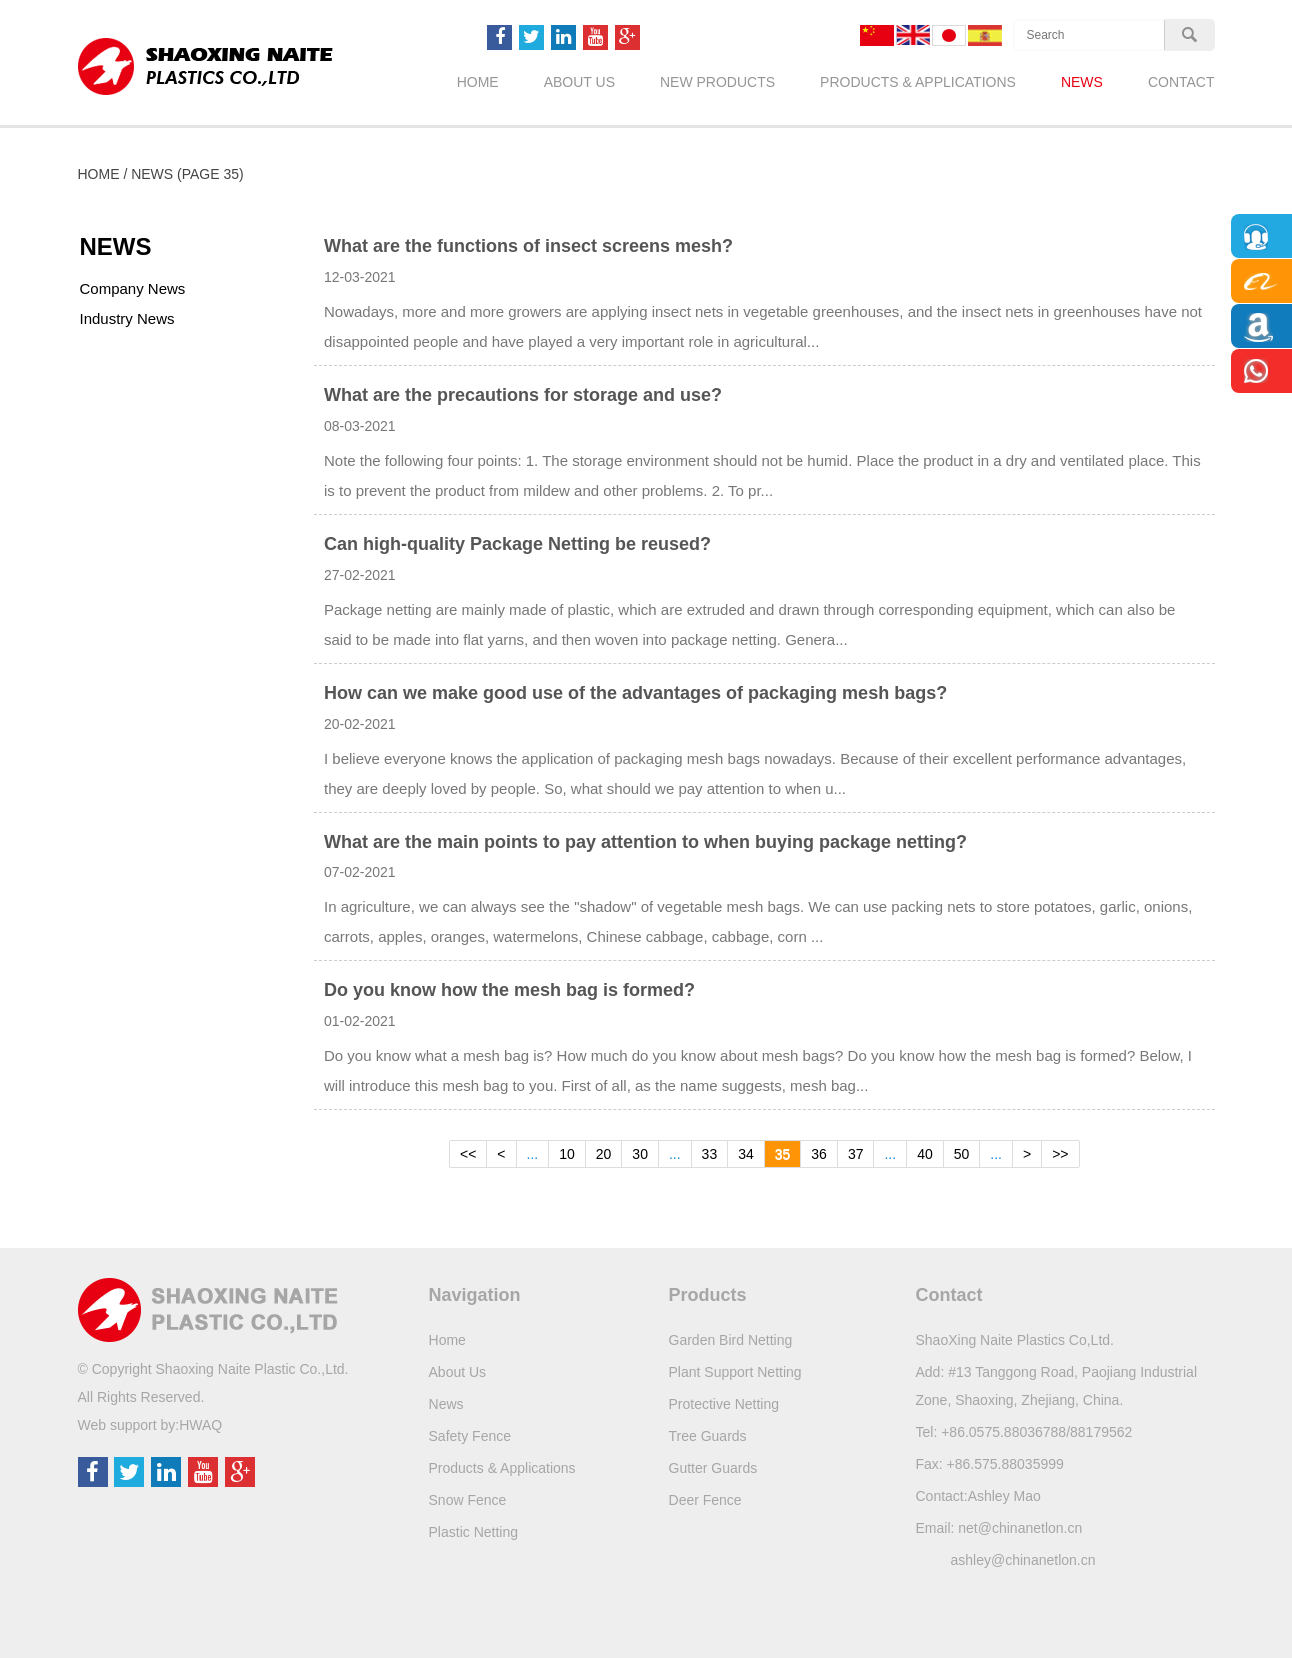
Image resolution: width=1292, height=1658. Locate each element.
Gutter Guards (713, 1468)
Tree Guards (708, 1436)
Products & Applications (918, 82)
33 (710, 1154)
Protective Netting (724, 1404)
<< (468, 1154)
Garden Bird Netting (731, 1340)
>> (1060, 1154)
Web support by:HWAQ (150, 1425)
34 (746, 1154)
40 (925, 1154)
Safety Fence (470, 1436)
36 (819, 1154)
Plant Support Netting (735, 1372)
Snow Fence (468, 1500)
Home (478, 82)
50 (962, 1154)
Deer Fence (705, 1500)
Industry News (127, 318)
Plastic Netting (473, 1532)
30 (640, 1154)
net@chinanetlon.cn (1020, 1528)
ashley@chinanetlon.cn (1023, 1560)
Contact (1181, 82)
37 (856, 1154)
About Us (579, 82)
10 (567, 1154)
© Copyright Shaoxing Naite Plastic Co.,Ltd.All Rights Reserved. (213, 1383)
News (1082, 82)
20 (604, 1154)
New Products (717, 82)
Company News (133, 288)
